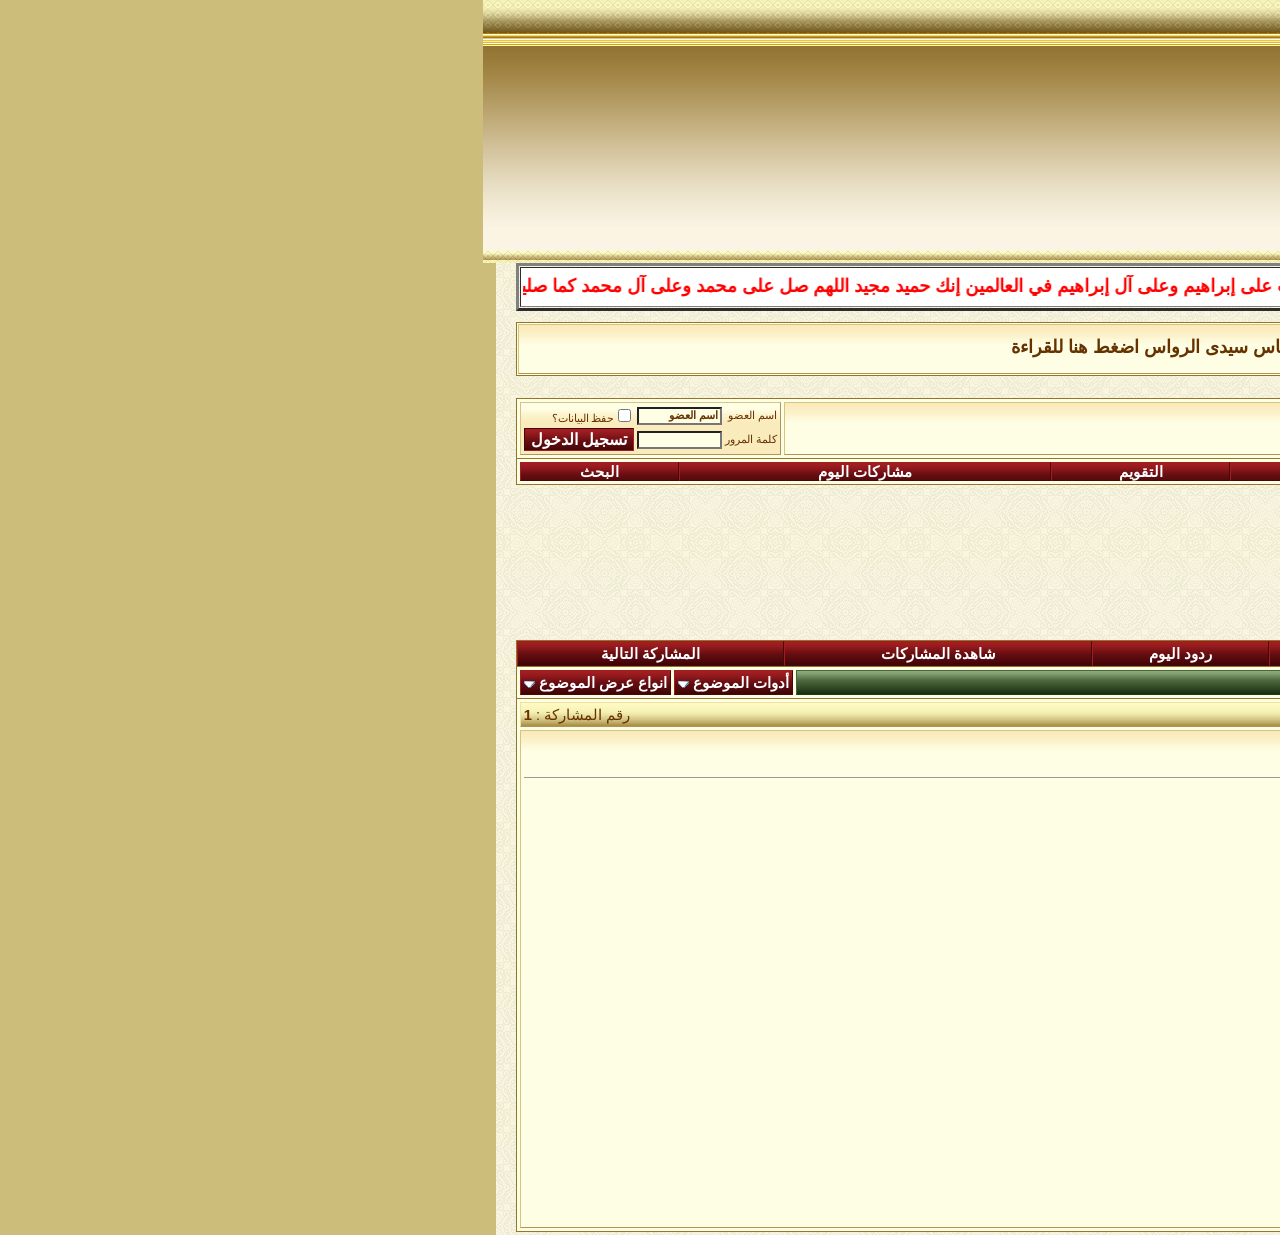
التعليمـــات (888, 472)
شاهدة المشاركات (455, 654)
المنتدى (1176, 654)
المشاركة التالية (167, 654)
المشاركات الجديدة (946, 654)
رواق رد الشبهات (858, 421)
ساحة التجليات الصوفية (1001, 421)
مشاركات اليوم (382, 472)
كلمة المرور (268, 439)
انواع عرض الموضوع (120, 683)
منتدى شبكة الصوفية (1156, 421)
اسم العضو (269, 415)
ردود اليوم (697, 654)
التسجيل (1136, 472)
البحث (116, 472)
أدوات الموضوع (258, 683)
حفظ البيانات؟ (109, 418)
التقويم (658, 472)
